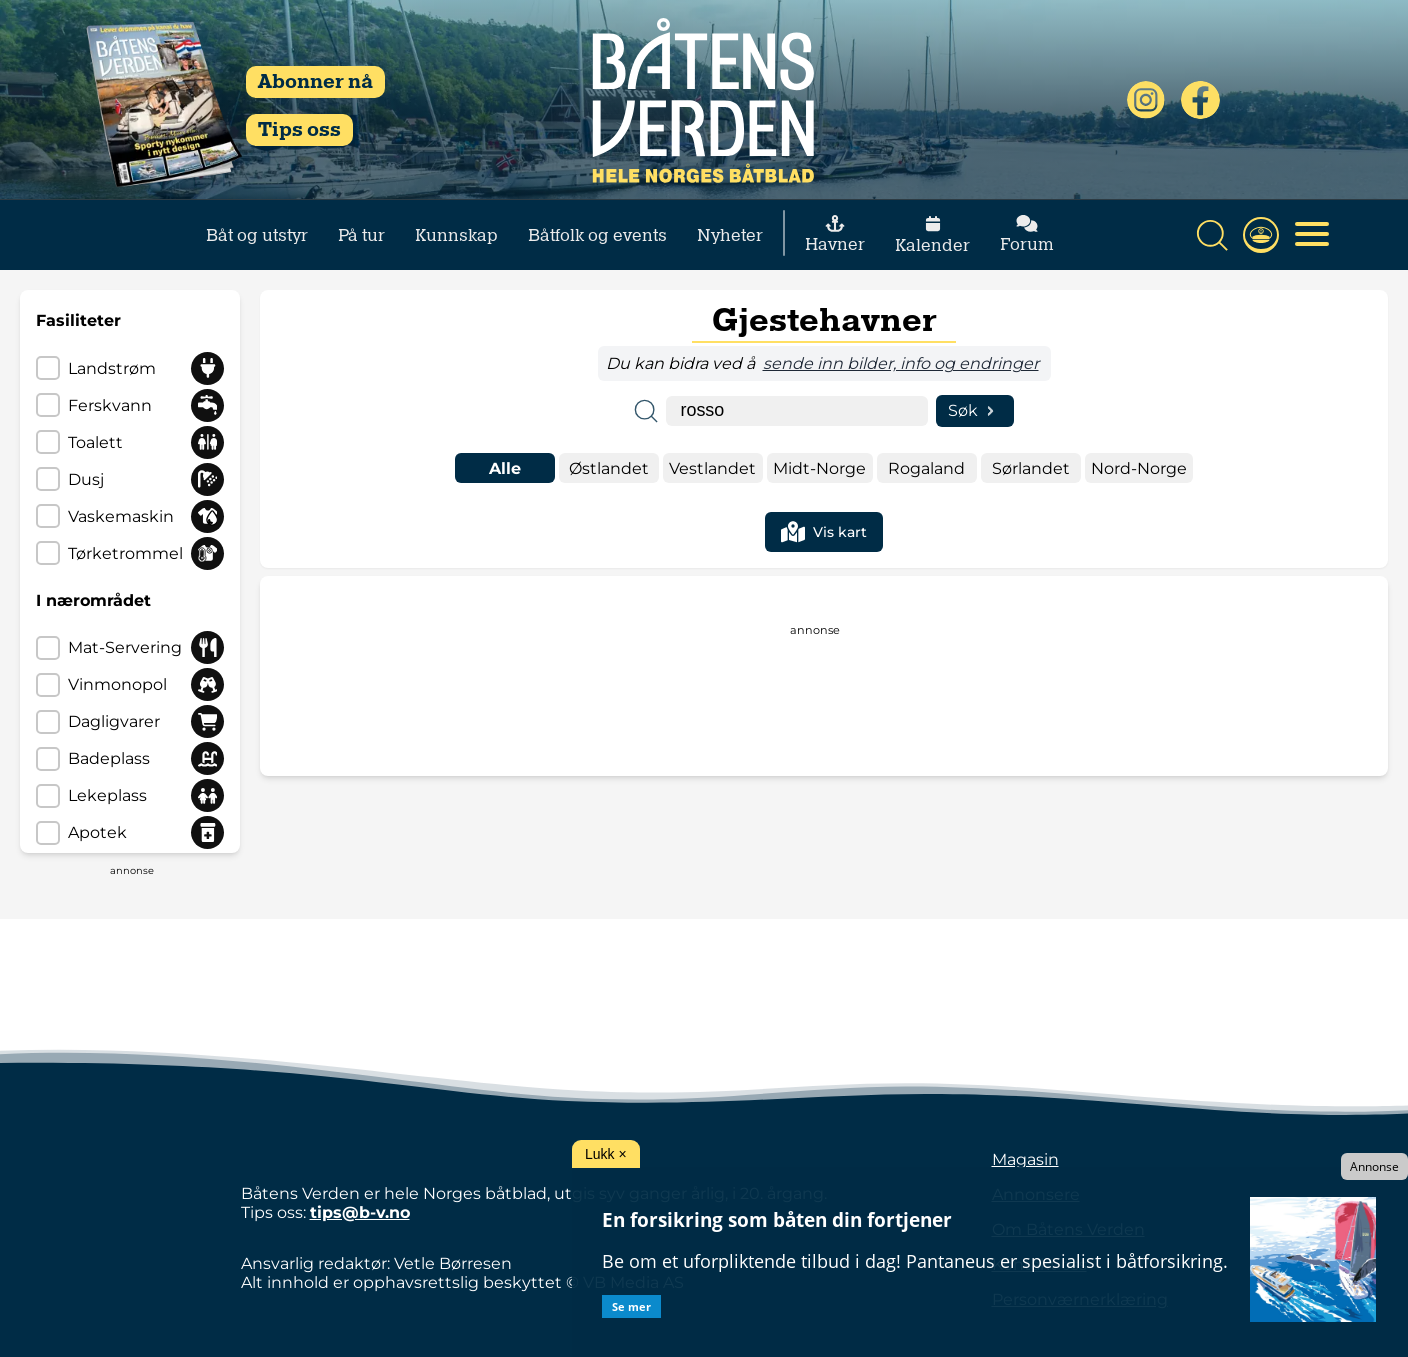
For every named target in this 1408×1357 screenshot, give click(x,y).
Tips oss (299, 130)
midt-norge (819, 468)
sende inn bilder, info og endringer (901, 363)
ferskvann (110, 405)
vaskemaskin (121, 516)
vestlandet (712, 468)
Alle (505, 468)
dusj (86, 479)
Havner (835, 234)
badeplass (109, 758)
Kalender (932, 235)
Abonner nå (315, 82)
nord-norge (1139, 468)
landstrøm (112, 368)
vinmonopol (117, 684)
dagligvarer (114, 721)
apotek (97, 832)
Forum (1027, 234)
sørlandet (1031, 468)
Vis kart (824, 532)
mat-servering (125, 647)
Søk (975, 410)
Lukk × (606, 1154)
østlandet (609, 468)
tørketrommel (125, 553)
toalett (95, 442)
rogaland (926, 468)
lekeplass (107, 795)
